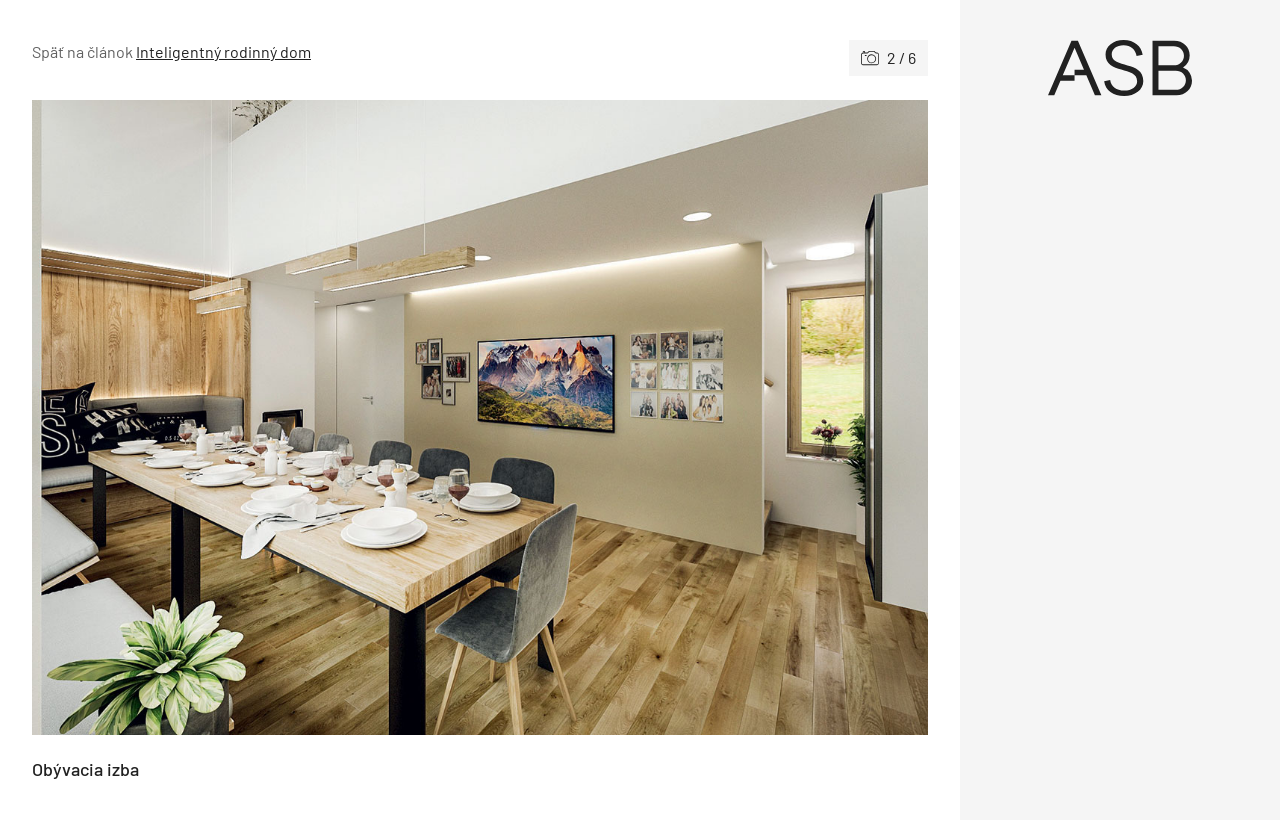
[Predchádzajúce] (256, 417)
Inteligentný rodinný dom (223, 51)
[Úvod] (1120, 68)
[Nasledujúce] (704, 417)
